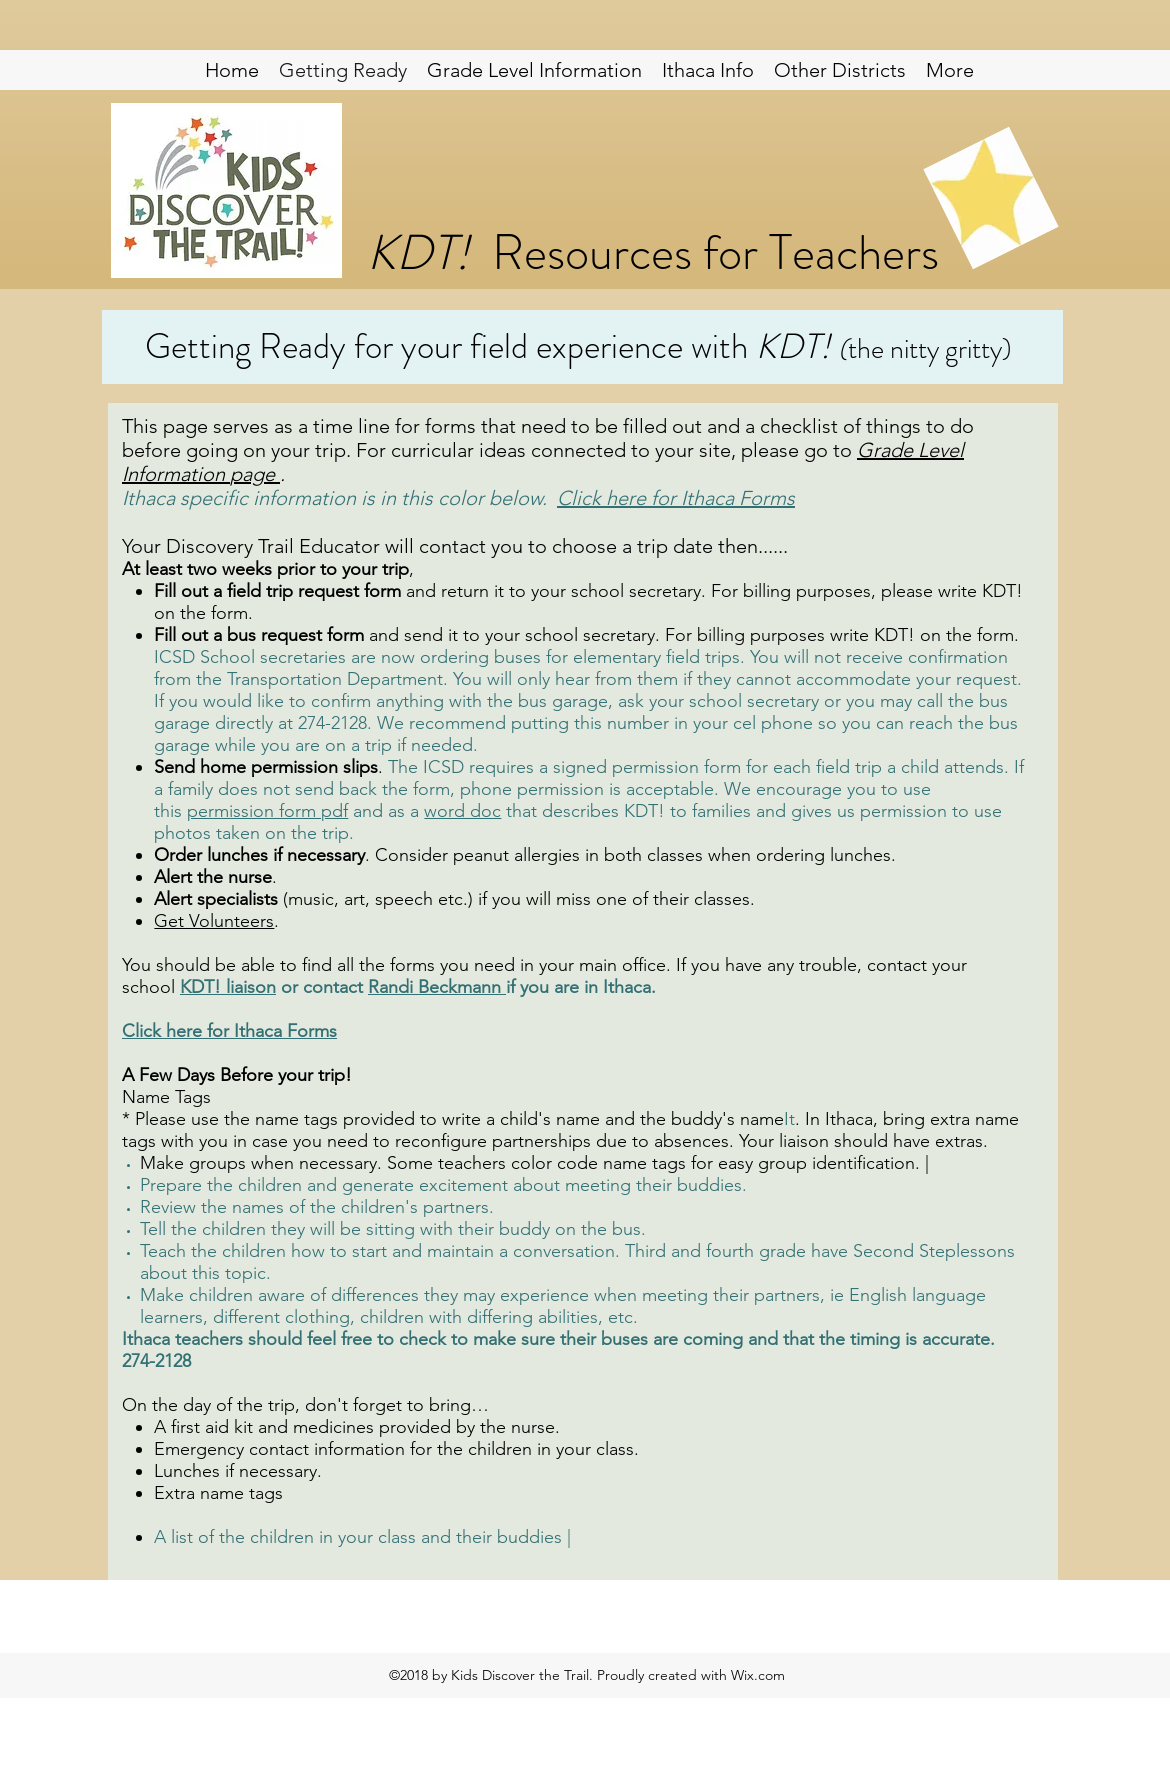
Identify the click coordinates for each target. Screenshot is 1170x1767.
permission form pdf (267, 811)
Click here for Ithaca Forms (676, 498)
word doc (462, 811)
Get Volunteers (214, 921)
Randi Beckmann (434, 987)
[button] (840, 70)
